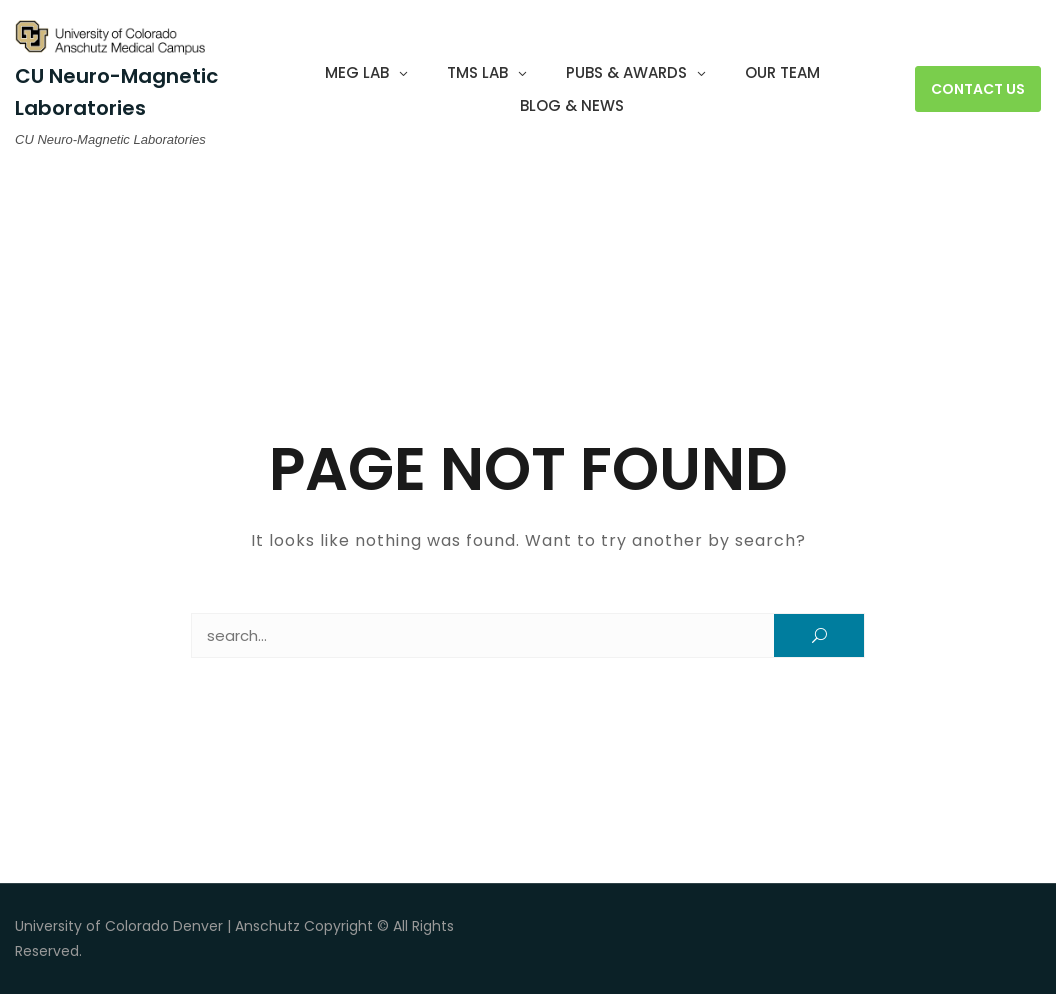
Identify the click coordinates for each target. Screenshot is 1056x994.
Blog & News (572, 105)
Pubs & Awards (626, 72)
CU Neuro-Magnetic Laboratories (116, 91)
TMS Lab (477, 72)
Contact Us (978, 89)
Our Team (782, 72)
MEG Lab (357, 72)
